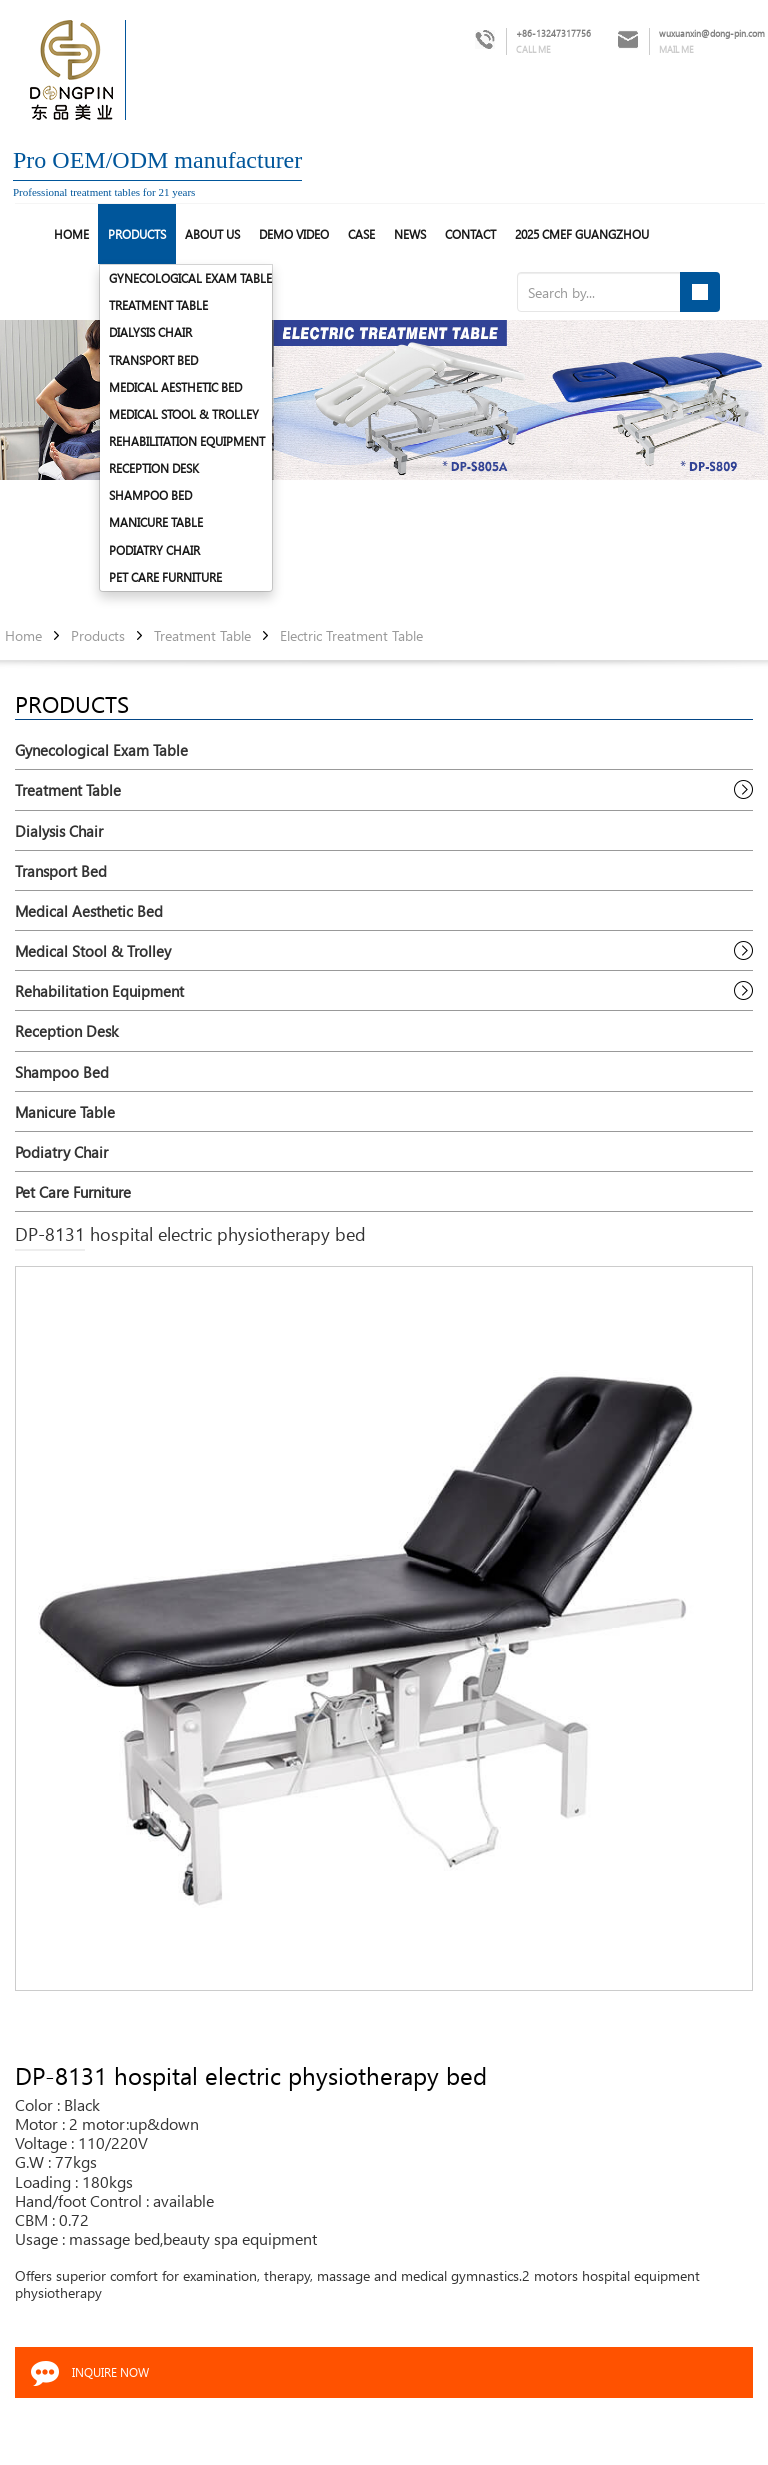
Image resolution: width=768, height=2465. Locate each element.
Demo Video (294, 234)
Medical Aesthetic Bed (175, 387)
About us (212, 234)
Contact (470, 234)
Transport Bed (153, 360)
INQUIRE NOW (110, 2372)
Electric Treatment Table (351, 636)
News (410, 234)
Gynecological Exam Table (190, 278)
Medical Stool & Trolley (184, 414)
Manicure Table (156, 522)
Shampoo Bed (150, 495)
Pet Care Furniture (165, 577)
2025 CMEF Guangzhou (582, 234)
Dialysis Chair (150, 332)
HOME (71, 234)
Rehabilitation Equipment (187, 441)
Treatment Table (158, 305)
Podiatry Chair (154, 550)
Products (137, 234)
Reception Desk (154, 468)
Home (23, 636)
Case (361, 234)
